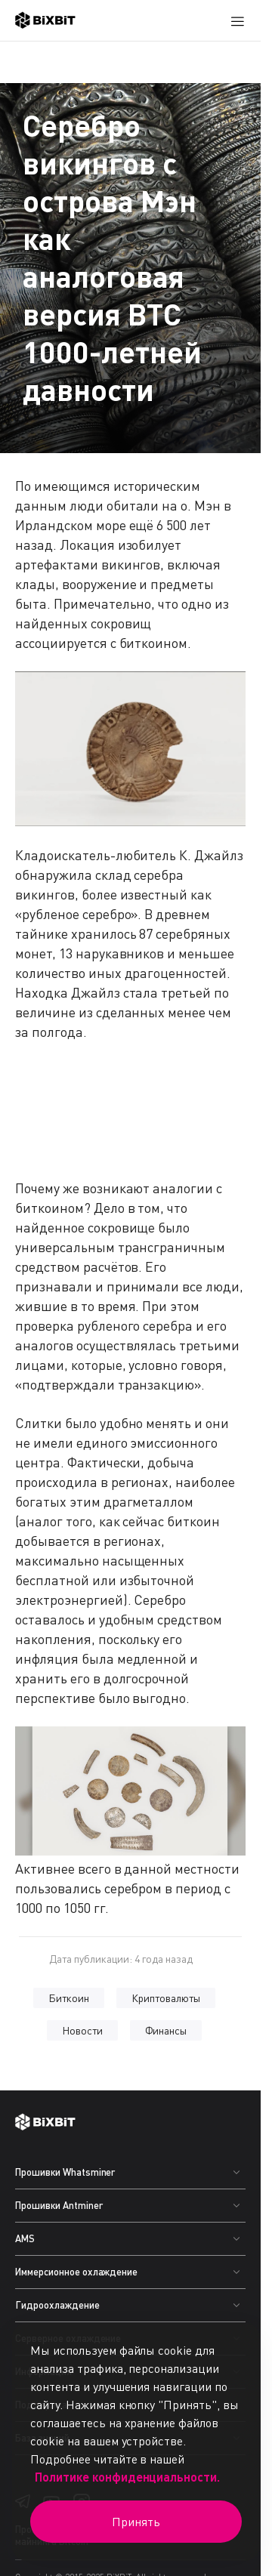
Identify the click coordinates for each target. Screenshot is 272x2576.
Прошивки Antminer (59, 2205)
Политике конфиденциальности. (127, 2477)
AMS (25, 2238)
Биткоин (68, 1997)
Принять (136, 2521)
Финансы (166, 2030)
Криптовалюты (165, 1997)
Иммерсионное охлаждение (76, 2272)
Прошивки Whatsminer (65, 2172)
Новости (82, 2030)
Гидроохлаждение (57, 2305)
